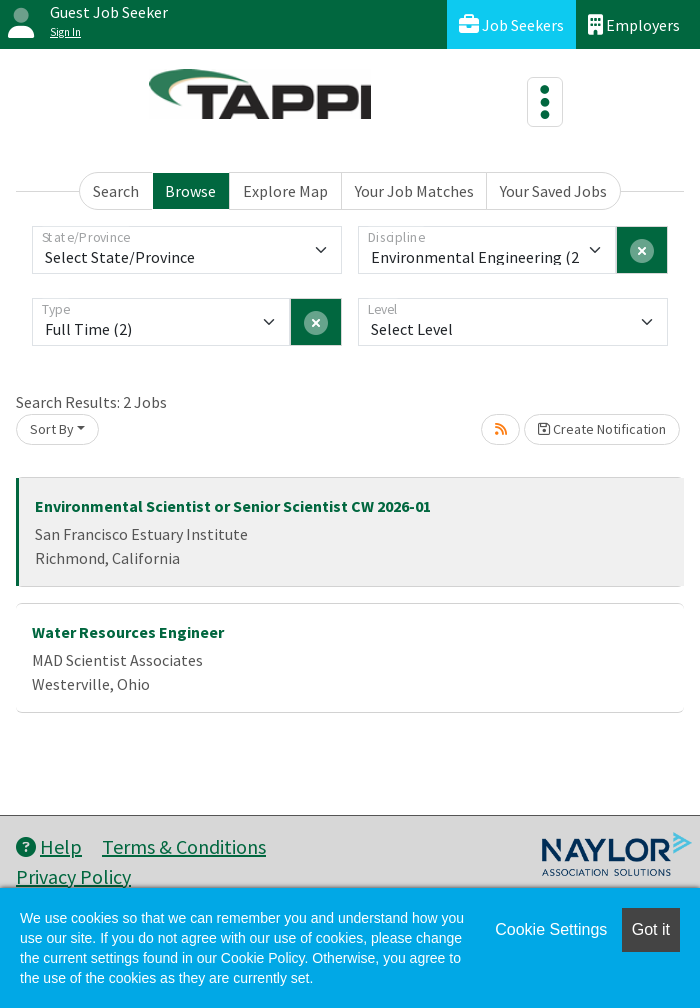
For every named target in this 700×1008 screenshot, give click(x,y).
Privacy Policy (73, 876)
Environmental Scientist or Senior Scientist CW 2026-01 (233, 506)
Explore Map (285, 191)
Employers (634, 24)
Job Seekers (511, 24)
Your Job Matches (414, 191)
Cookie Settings (551, 929)
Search (116, 191)
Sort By (52, 429)
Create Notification (602, 429)
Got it (651, 929)
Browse (190, 191)
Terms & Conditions (184, 846)
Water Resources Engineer (128, 632)
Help (49, 846)
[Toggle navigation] (545, 102)
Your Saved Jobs (553, 191)
